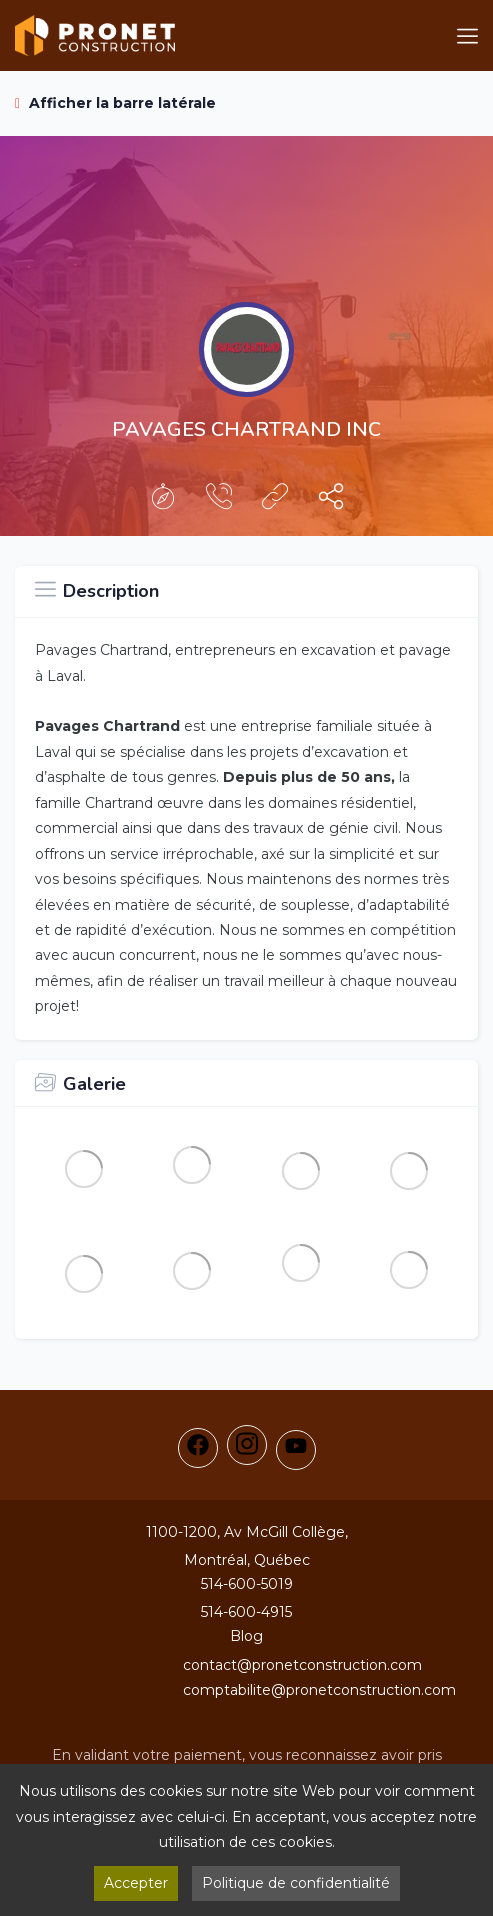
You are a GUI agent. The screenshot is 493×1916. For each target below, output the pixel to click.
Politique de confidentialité (296, 1883)
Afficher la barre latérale (115, 103)
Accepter (136, 1883)
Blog (246, 1636)
